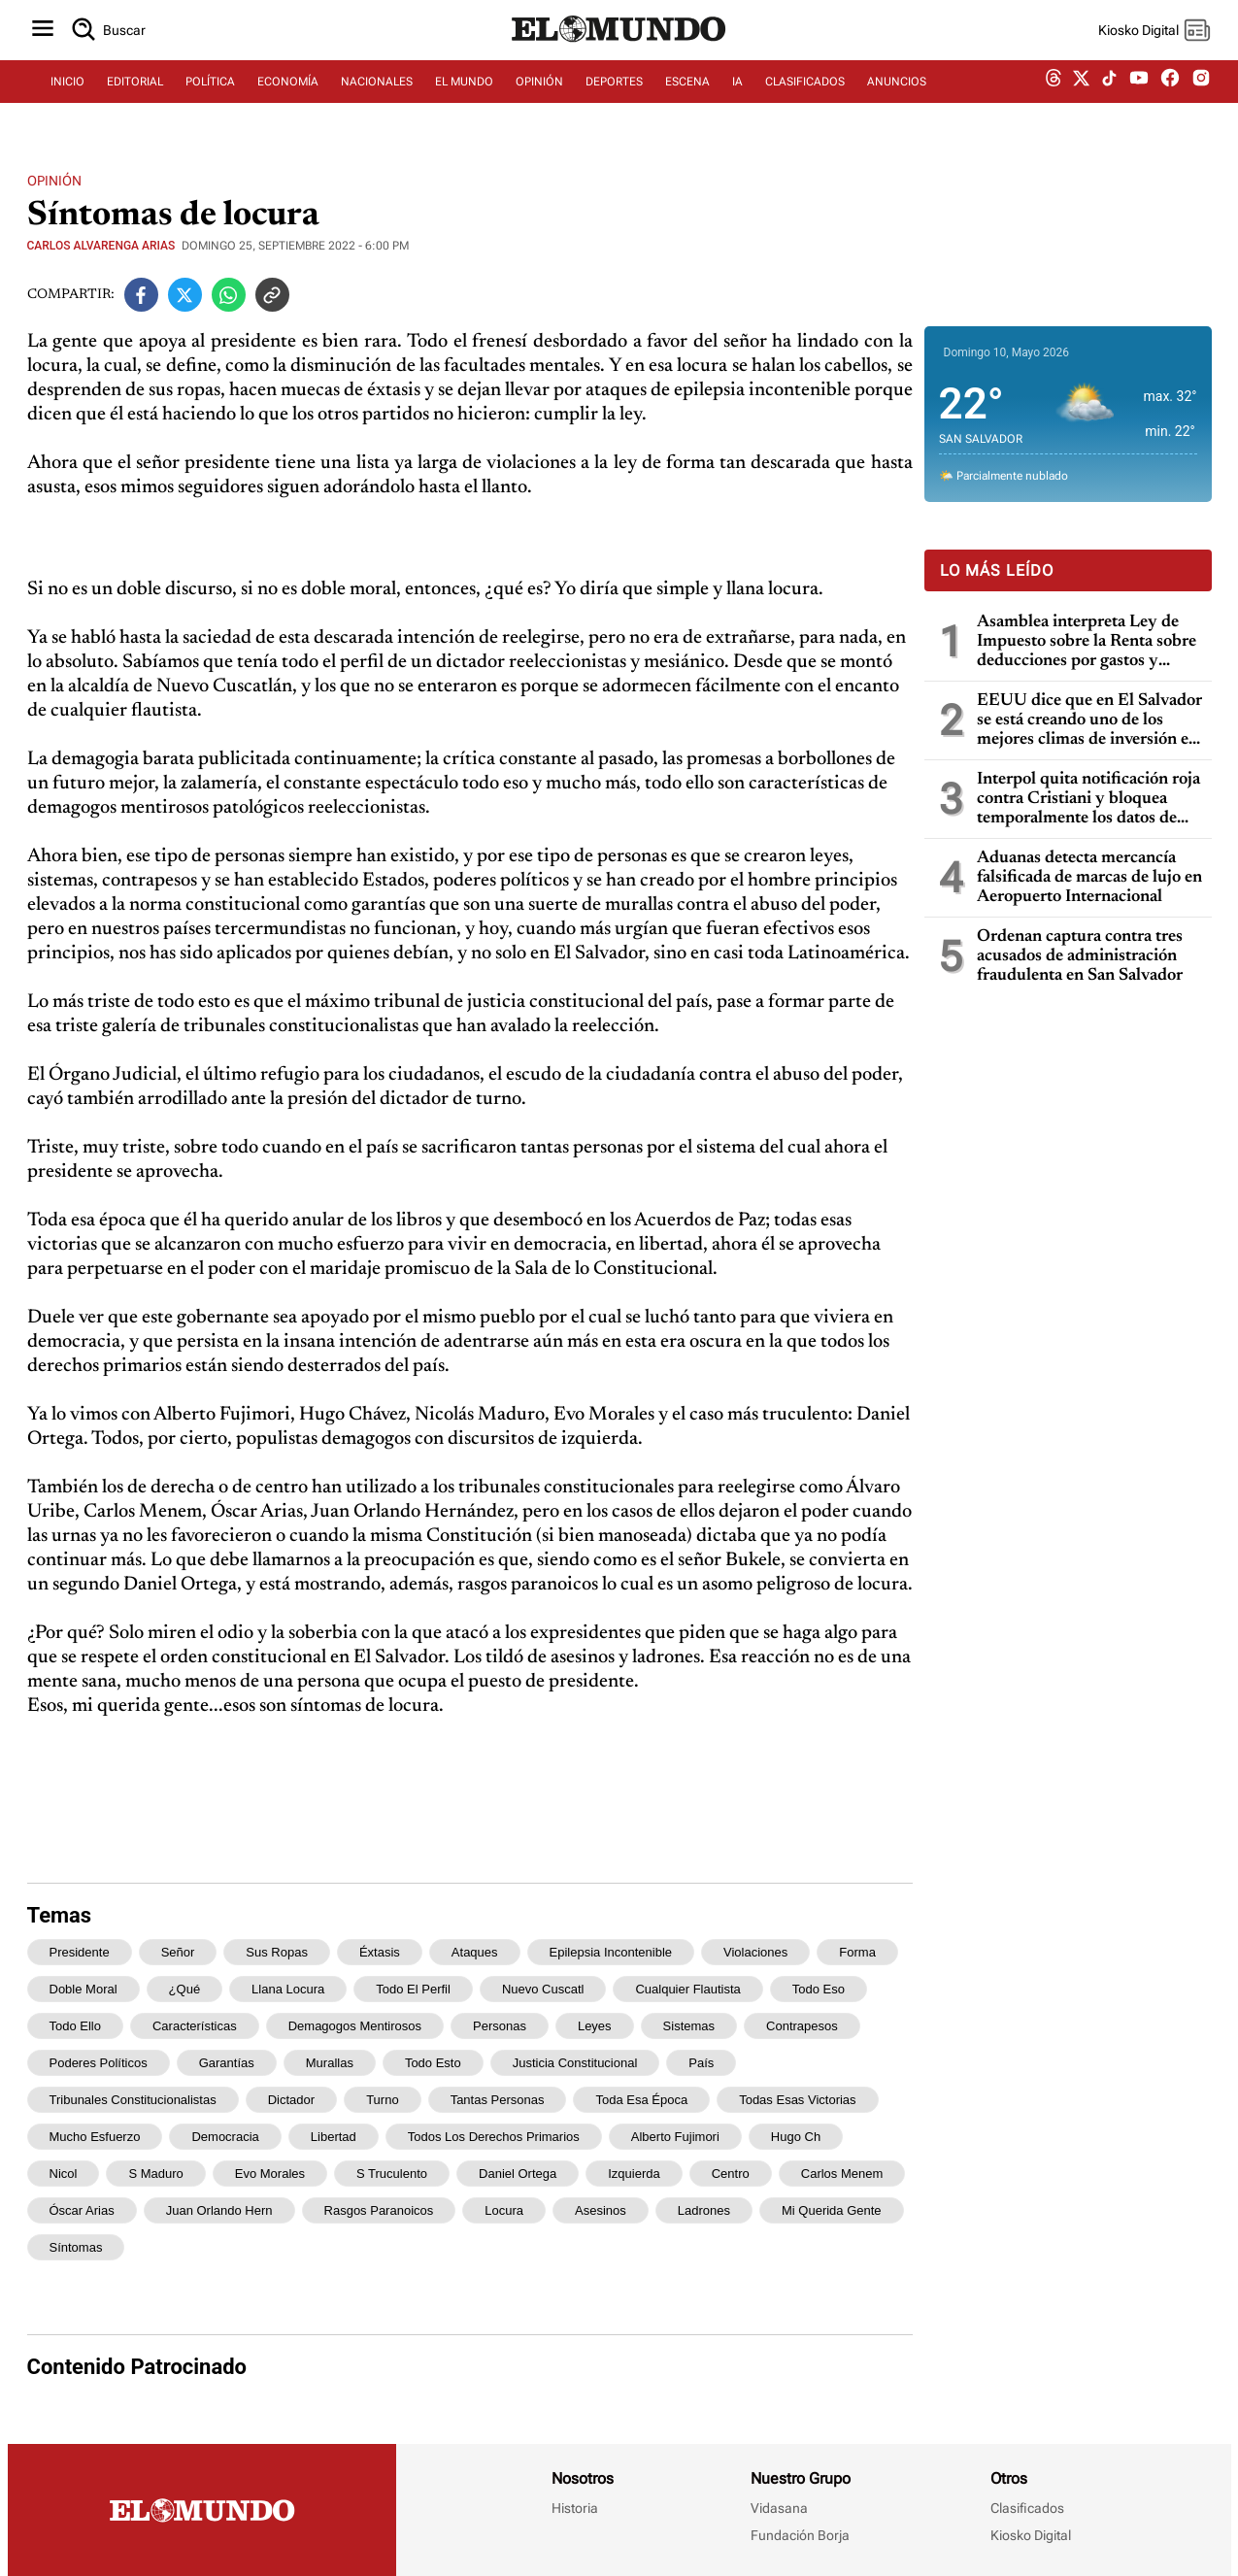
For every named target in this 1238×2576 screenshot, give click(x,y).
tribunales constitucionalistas (133, 2099)
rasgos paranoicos (379, 2210)
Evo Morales (270, 2173)
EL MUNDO (464, 94)
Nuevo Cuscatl (543, 1989)
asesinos (600, 2210)
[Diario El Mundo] (619, 53)
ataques (475, 1952)
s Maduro (155, 2173)
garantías (226, 2063)
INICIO (67, 94)
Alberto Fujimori (675, 2136)
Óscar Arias (82, 2210)
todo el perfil (413, 1989)
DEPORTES (614, 94)
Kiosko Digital (1030, 2535)
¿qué (185, 1989)
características (194, 2026)
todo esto (433, 2063)
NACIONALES (377, 94)
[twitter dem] (1081, 94)
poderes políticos (99, 2063)
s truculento (391, 2173)
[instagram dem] (1208, 95)
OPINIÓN (539, 94)
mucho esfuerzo (95, 2136)
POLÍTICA (210, 94)
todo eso (818, 1989)
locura (504, 2210)
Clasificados (1027, 2508)
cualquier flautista (687, 1989)
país (701, 2063)
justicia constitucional (575, 2063)
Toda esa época (641, 2099)
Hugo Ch (795, 2136)
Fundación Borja (800, 2535)
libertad (333, 2136)
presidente (80, 1952)
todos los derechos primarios (494, 2136)
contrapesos (802, 2026)
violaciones (755, 1952)
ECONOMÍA (287, 94)
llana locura (287, 1989)
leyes (595, 2026)
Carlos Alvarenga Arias (101, 245)
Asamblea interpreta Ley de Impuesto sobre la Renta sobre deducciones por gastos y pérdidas (1086, 642)
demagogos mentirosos (354, 2026)
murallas (329, 2063)
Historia (575, 2508)
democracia (224, 2136)
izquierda (633, 2173)
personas (499, 2026)
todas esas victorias (797, 2099)
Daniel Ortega (517, 2173)
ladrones (704, 2210)
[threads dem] (1053, 95)
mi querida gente (832, 2210)
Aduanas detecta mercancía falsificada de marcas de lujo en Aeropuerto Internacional (1089, 878)
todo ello (75, 2026)
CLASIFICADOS (805, 94)
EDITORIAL (135, 94)
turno (382, 2099)
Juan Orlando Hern (219, 2210)
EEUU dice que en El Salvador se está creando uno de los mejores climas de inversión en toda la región (1089, 721)
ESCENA (687, 94)
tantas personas (498, 2099)
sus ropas (277, 1952)
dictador (291, 2099)
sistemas (689, 2026)
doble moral (83, 1989)
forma (857, 1952)
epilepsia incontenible (611, 1952)
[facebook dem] (1170, 95)
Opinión (54, 180)
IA (737, 94)
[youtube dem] (1138, 95)
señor (178, 1952)
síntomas (76, 2247)
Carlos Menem (842, 2173)
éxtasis (379, 1952)
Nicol (64, 2173)
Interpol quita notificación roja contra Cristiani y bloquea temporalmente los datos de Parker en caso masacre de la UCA (1088, 799)
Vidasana (779, 2508)
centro (731, 2173)
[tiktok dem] (1109, 94)
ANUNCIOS (896, 94)
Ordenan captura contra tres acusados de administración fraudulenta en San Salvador (1080, 956)
